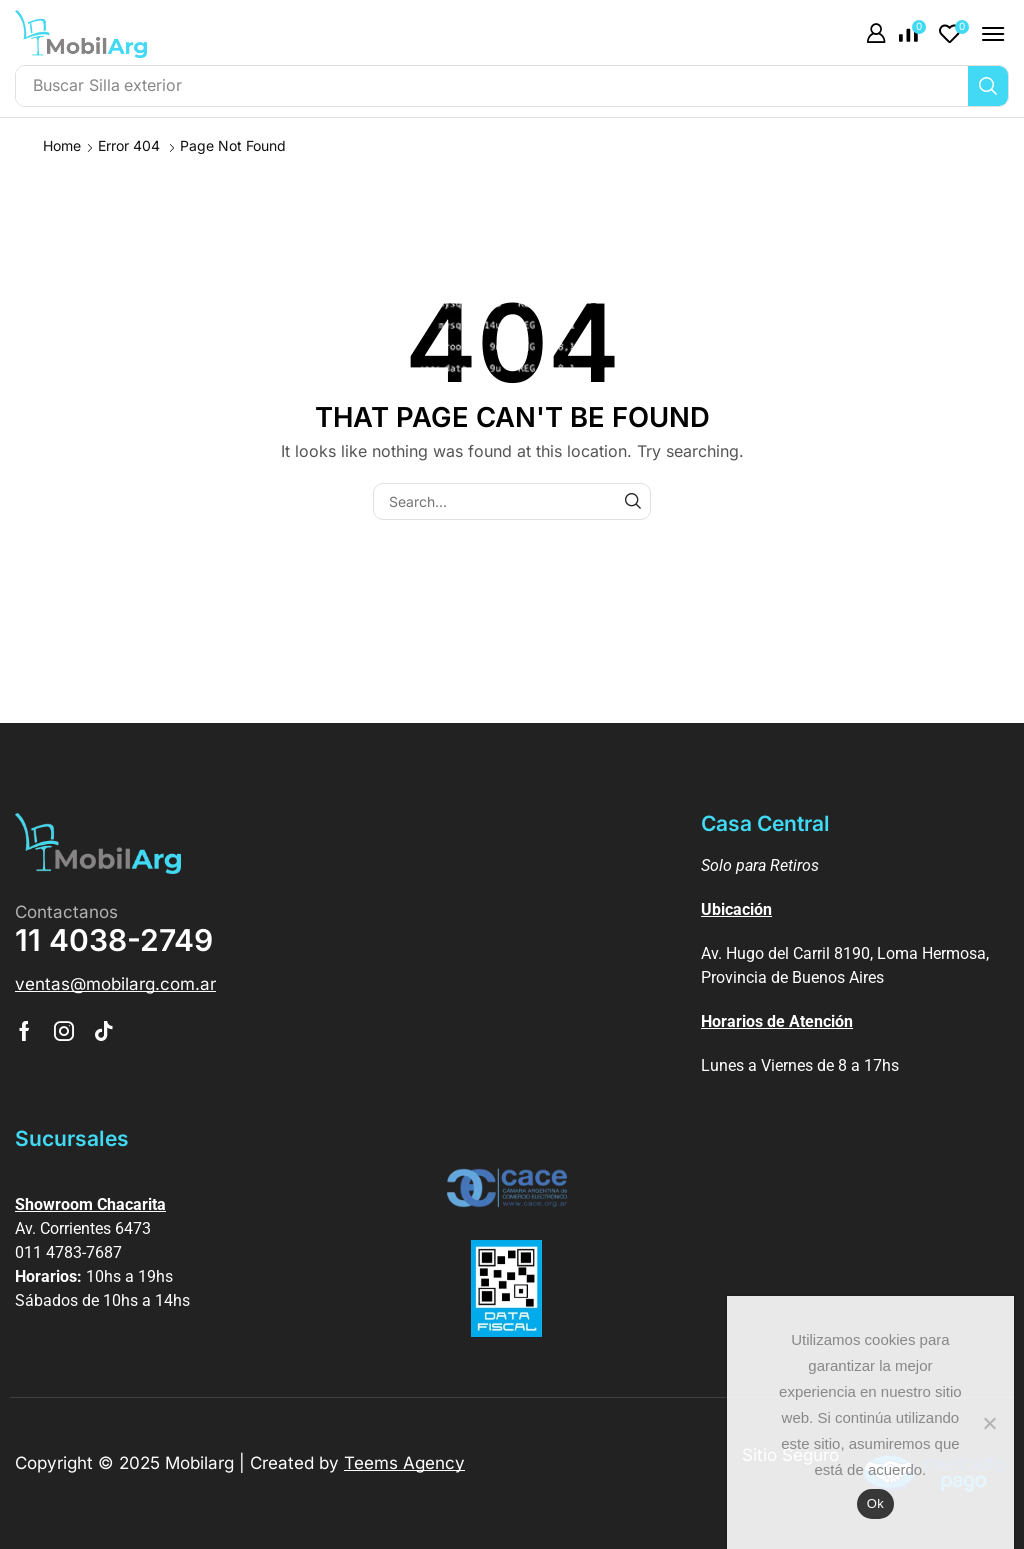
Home (62, 145)
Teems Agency (404, 1463)
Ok (875, 1503)
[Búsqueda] (988, 86)
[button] (876, 34)
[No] (989, 1423)
